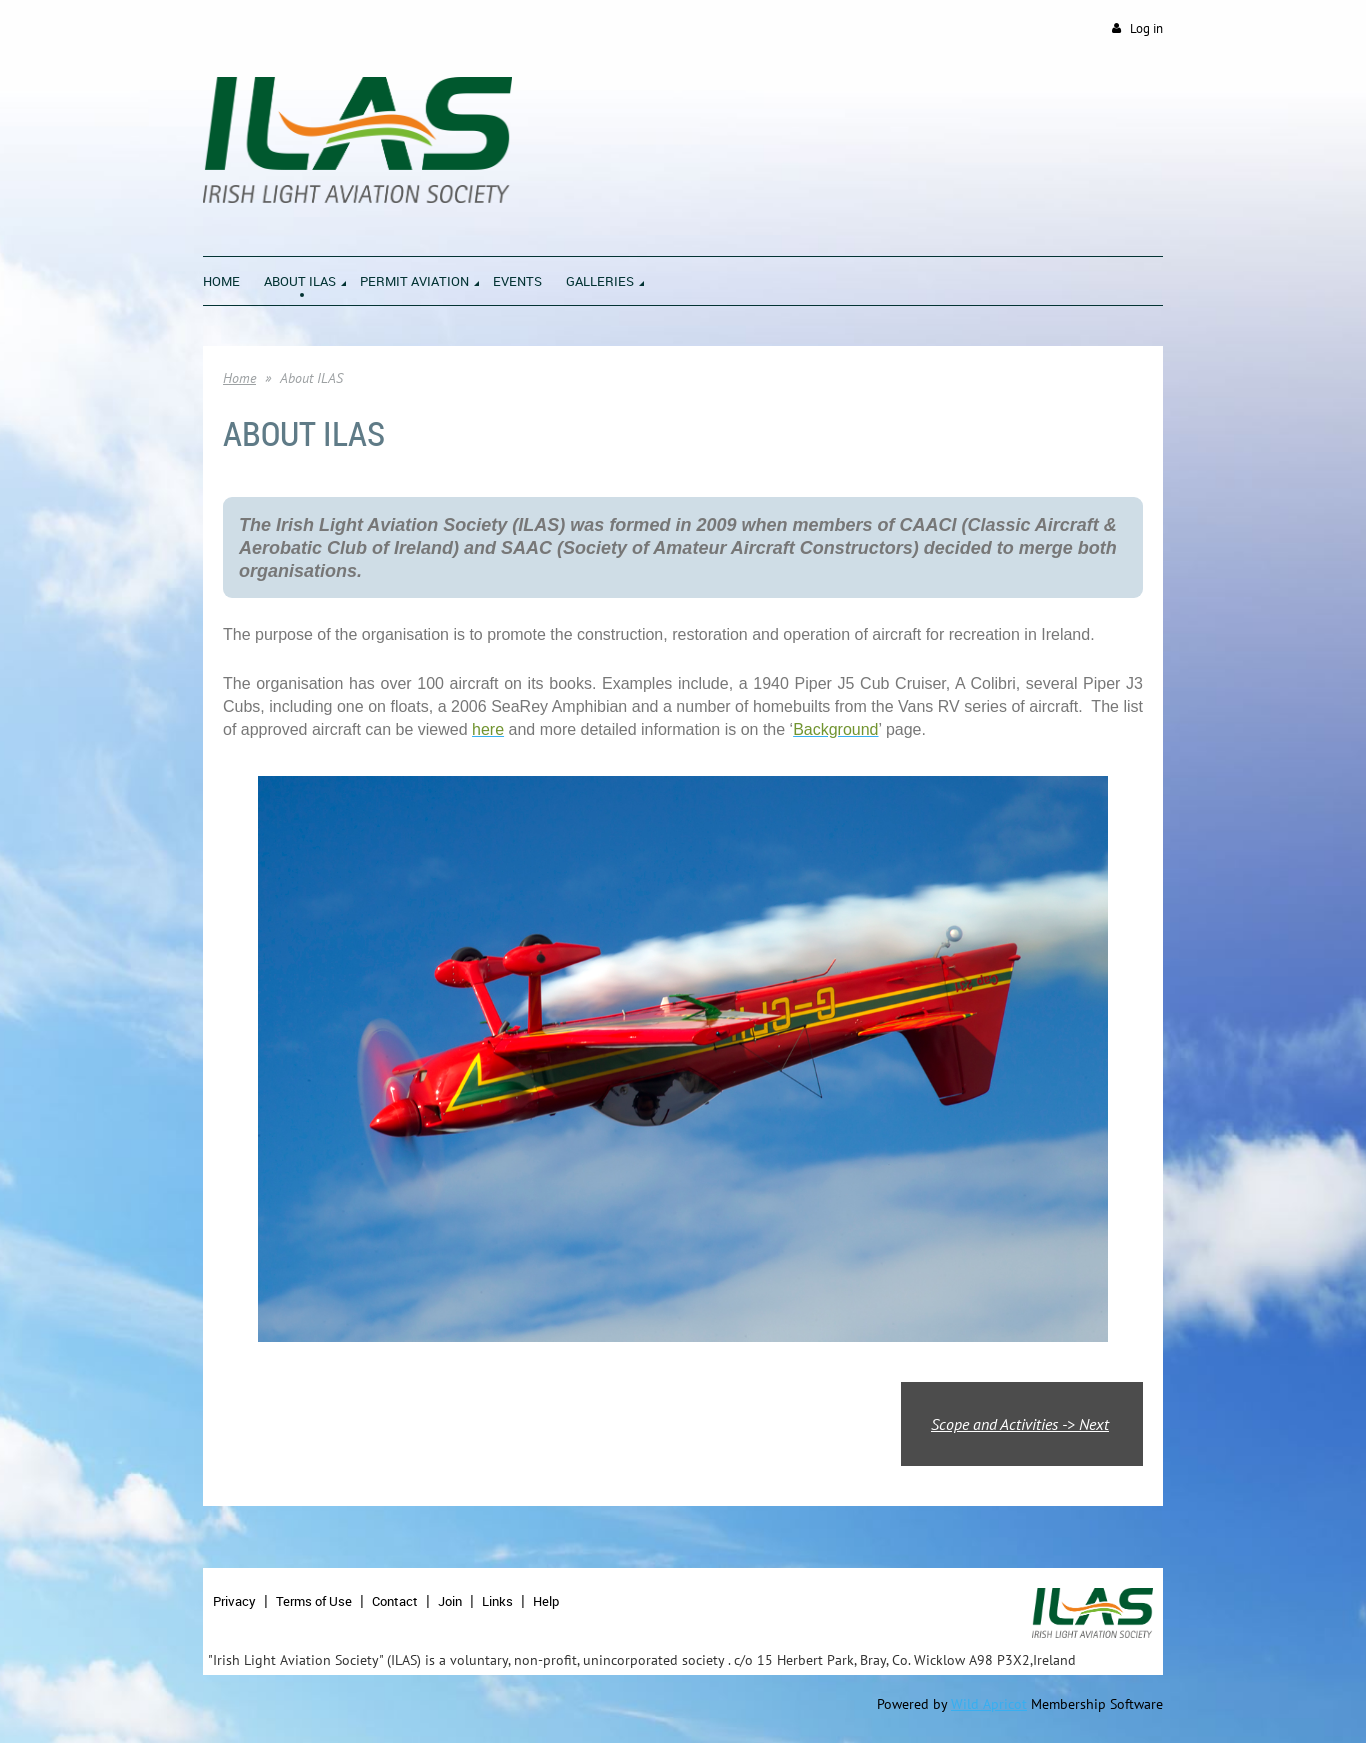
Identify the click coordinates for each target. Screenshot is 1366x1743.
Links (497, 1601)
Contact (395, 1601)
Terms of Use (314, 1601)
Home (239, 378)
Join (450, 1601)
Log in (1146, 28)
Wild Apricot (989, 1704)
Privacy (234, 1601)
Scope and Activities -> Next (1020, 1424)
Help (546, 1601)
